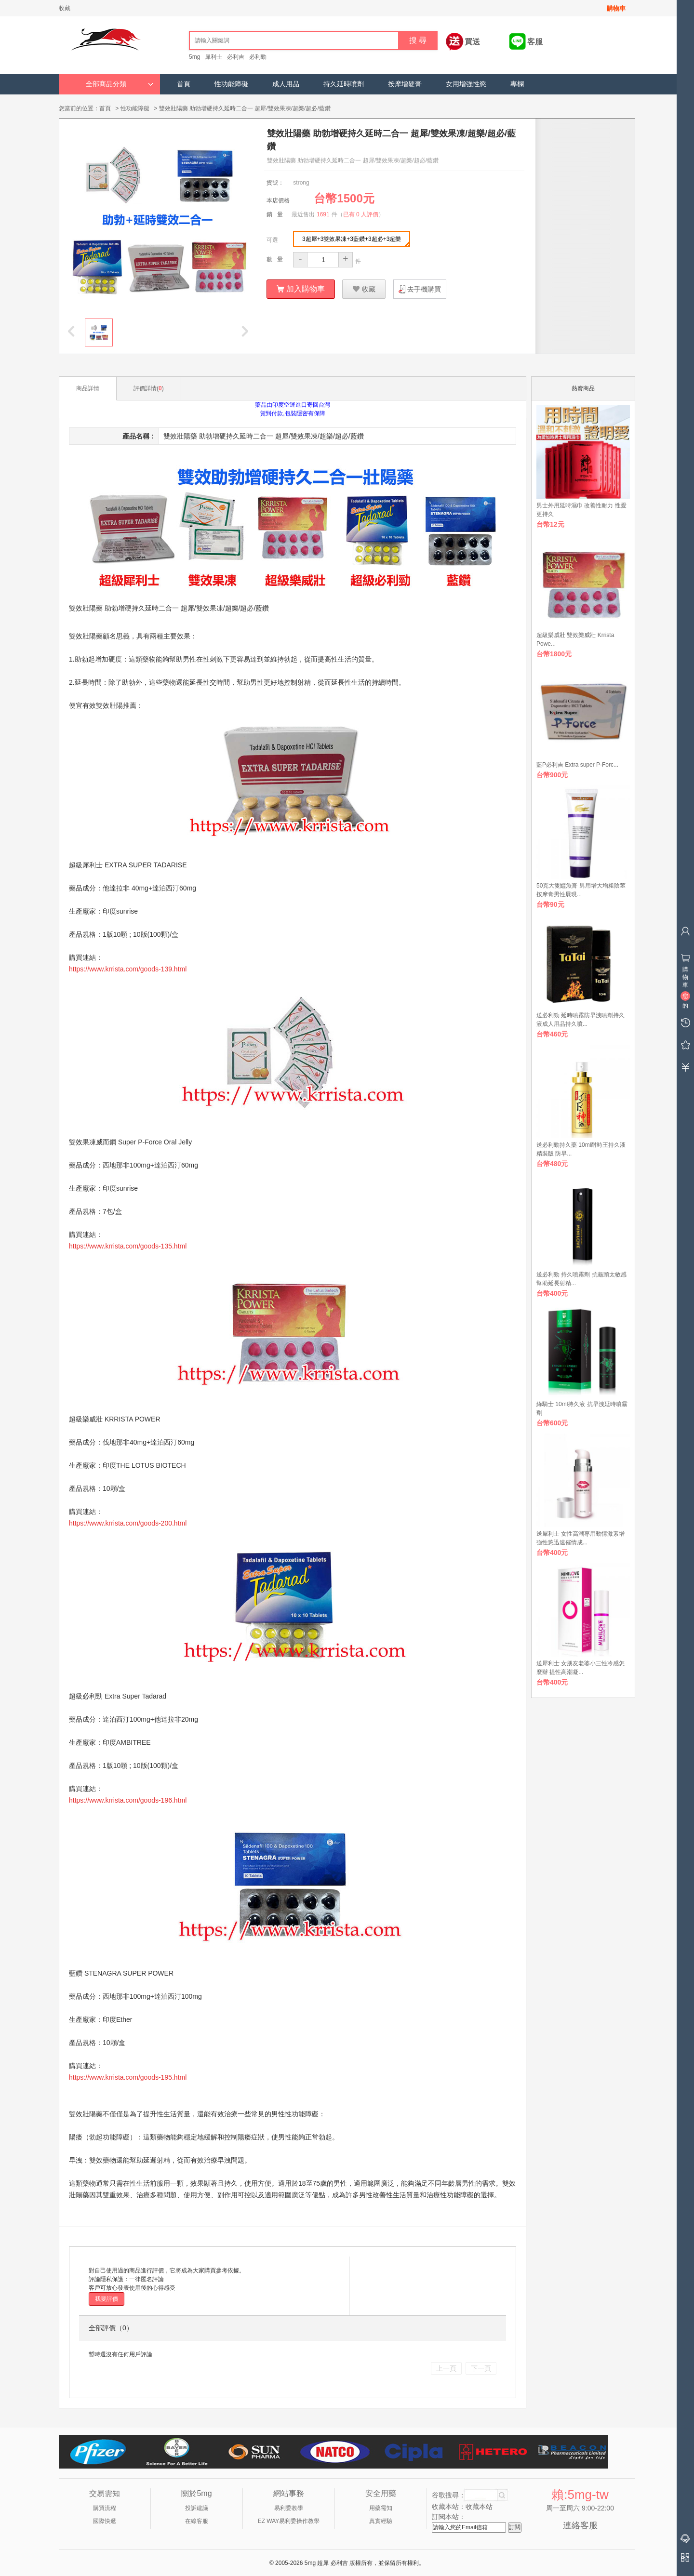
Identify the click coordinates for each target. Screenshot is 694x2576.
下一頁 (481, 2368)
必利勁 (258, 56)
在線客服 (196, 2520)
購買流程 (104, 2507)
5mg (194, 56)
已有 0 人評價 (360, 214)
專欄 (517, 84)
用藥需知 (380, 2507)
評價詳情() (148, 388)
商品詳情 (87, 388)
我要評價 (106, 2298)
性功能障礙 (231, 84)
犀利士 (213, 56)
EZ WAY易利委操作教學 (289, 2520)
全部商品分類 (119, 84)
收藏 (64, 8)
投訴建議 (196, 2507)
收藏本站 (479, 2506)
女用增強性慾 (466, 84)
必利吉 (235, 56)
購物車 (616, 8)
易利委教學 (288, 2507)
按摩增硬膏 (405, 84)
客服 (535, 42)
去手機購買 (424, 288)
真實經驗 (380, 2520)
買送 (472, 42)
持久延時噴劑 (343, 84)
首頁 (183, 84)
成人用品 (285, 84)
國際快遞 (104, 2520)
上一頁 (446, 2368)
